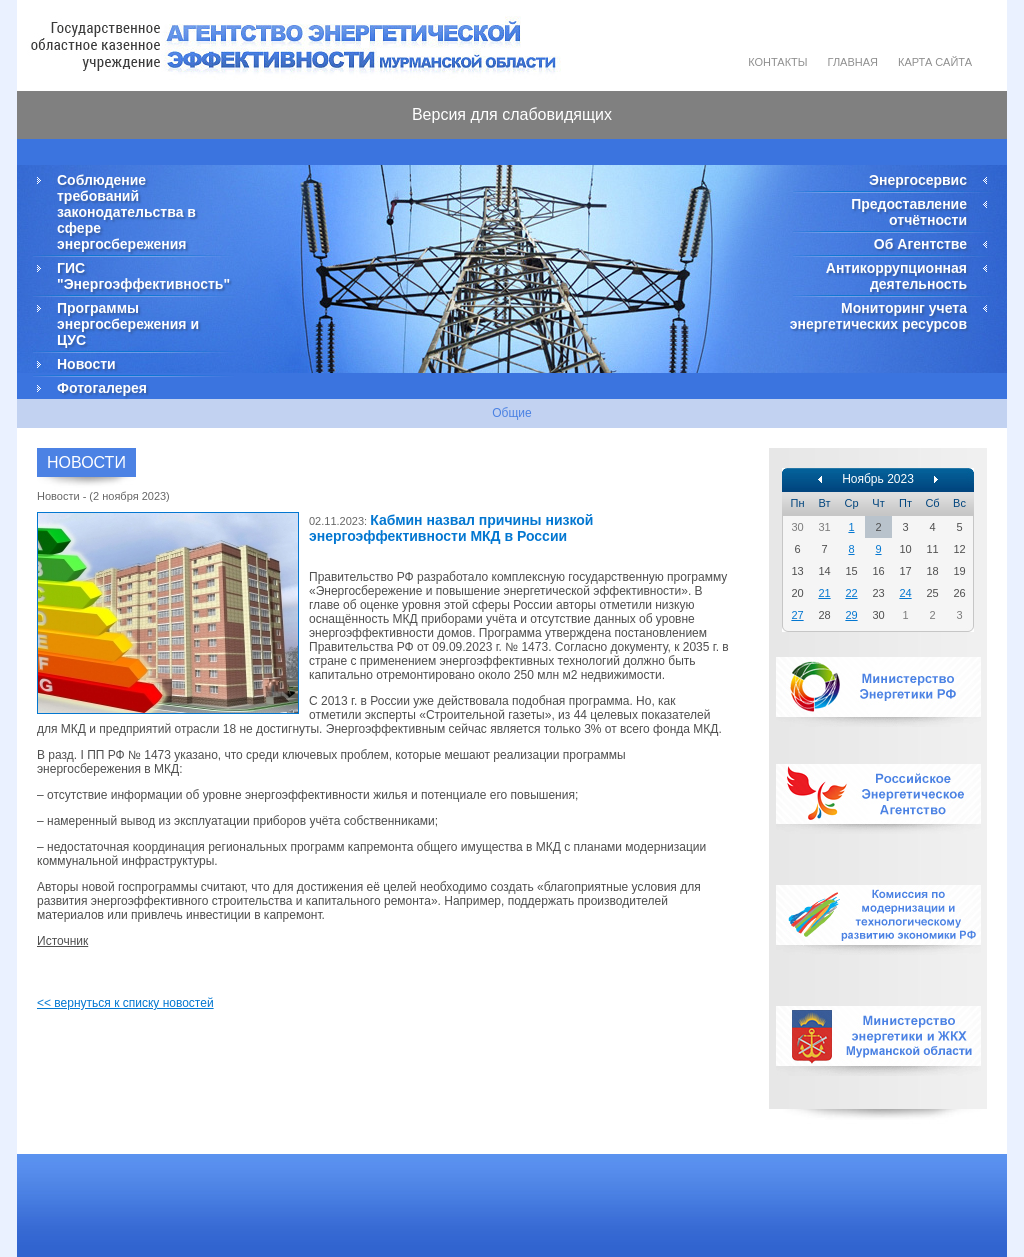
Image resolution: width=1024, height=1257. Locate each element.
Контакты (777, 62)
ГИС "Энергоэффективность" (142, 276)
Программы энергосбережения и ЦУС (128, 324)
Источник (62, 941)
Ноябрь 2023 (878, 479)
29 (851, 615)
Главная (853, 62)
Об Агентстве (920, 244)
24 (905, 593)
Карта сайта (935, 62)
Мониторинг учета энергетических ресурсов (878, 316)
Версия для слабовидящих (512, 114)
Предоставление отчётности (909, 212)
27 (797, 615)
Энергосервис (918, 180)
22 (851, 593)
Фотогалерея (102, 388)
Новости (86, 364)
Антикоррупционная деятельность (896, 276)
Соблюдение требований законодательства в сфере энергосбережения (126, 212)
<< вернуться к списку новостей (125, 1003)
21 (824, 593)
